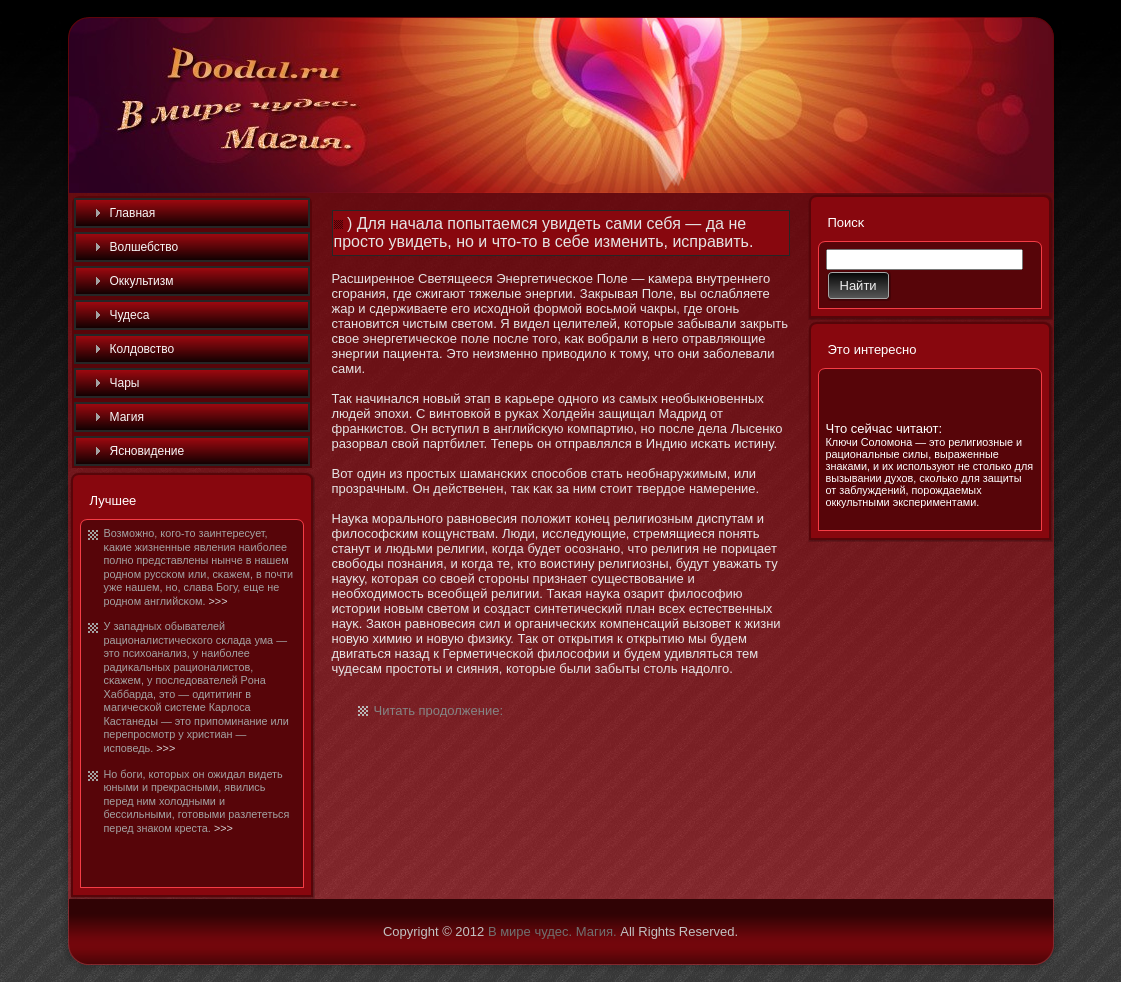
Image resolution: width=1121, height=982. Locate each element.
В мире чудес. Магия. (552, 931)
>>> (218, 601)
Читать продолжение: (439, 710)
